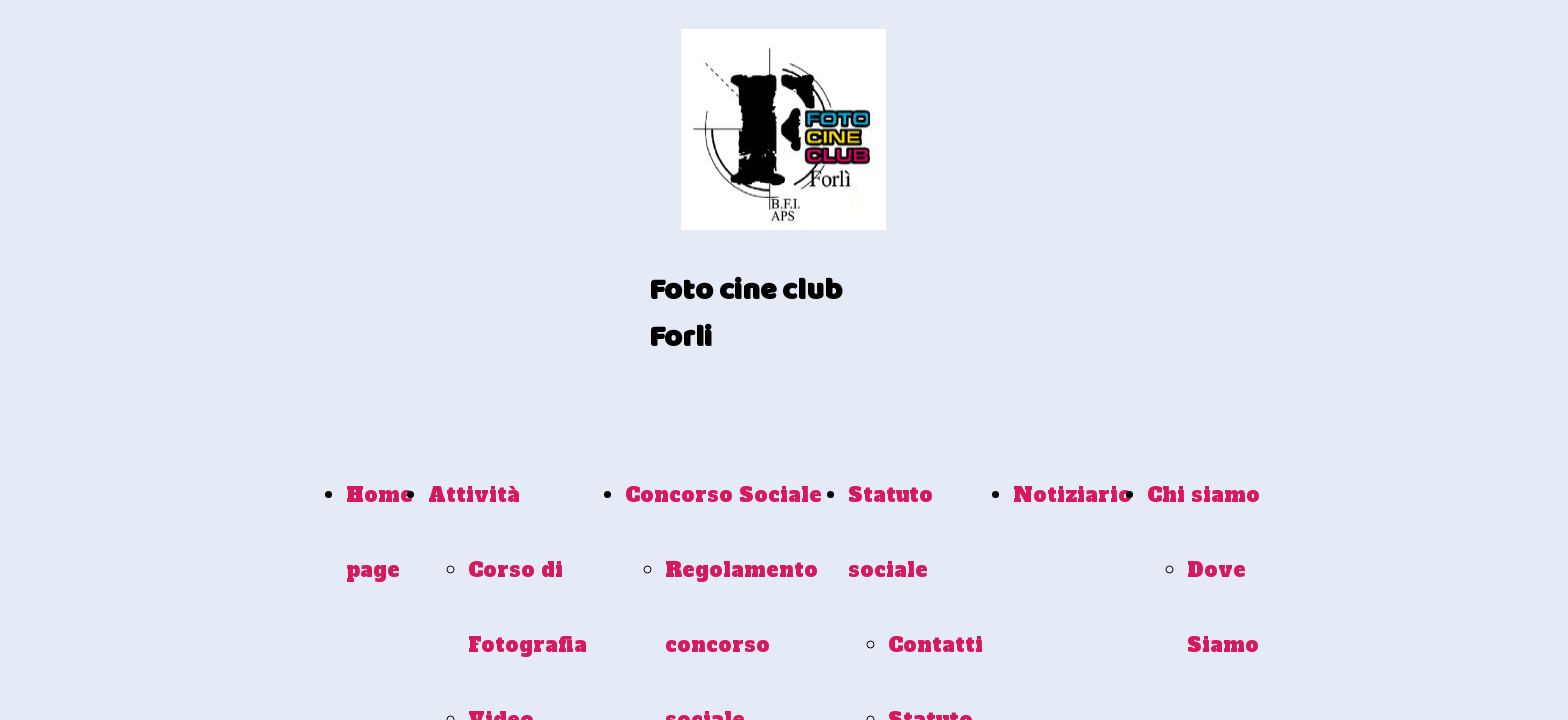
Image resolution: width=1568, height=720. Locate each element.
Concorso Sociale (723, 495)
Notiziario (1072, 495)
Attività (474, 495)
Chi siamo (1203, 495)
